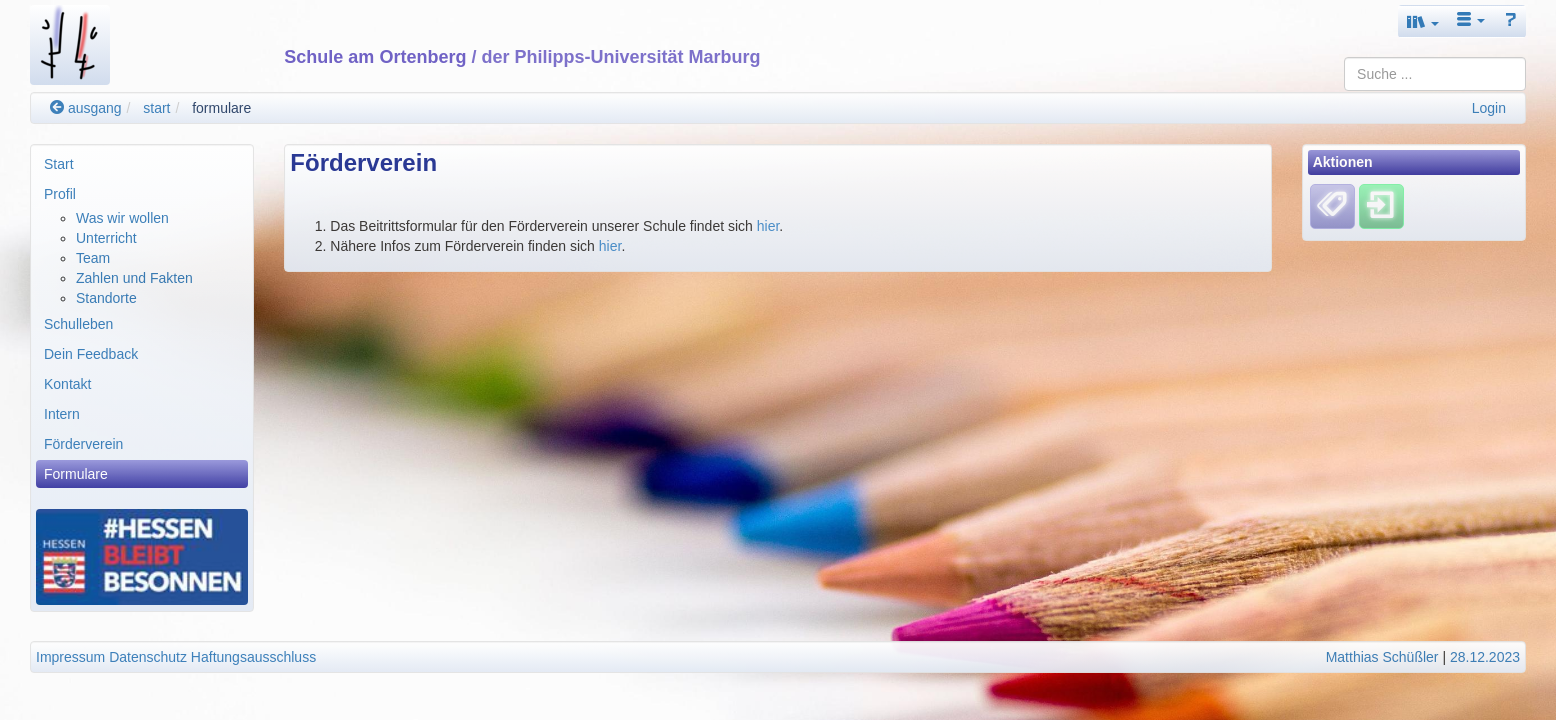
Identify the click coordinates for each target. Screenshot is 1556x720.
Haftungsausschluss (253, 657)
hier (768, 226)
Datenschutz (148, 657)
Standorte (106, 298)
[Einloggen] (1381, 206)
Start (59, 164)
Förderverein (83, 444)
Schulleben (78, 324)
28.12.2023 (1485, 657)
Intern (62, 414)
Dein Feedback (91, 354)
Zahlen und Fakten (134, 278)
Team (93, 258)
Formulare (76, 474)
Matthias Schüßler (1382, 657)
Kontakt (67, 384)
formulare (221, 108)
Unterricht (106, 238)
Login (1489, 108)
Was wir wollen (122, 218)
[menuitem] (142, 164)
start (156, 108)
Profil (60, 194)
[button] (1423, 21)
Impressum (70, 657)
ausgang (86, 108)
